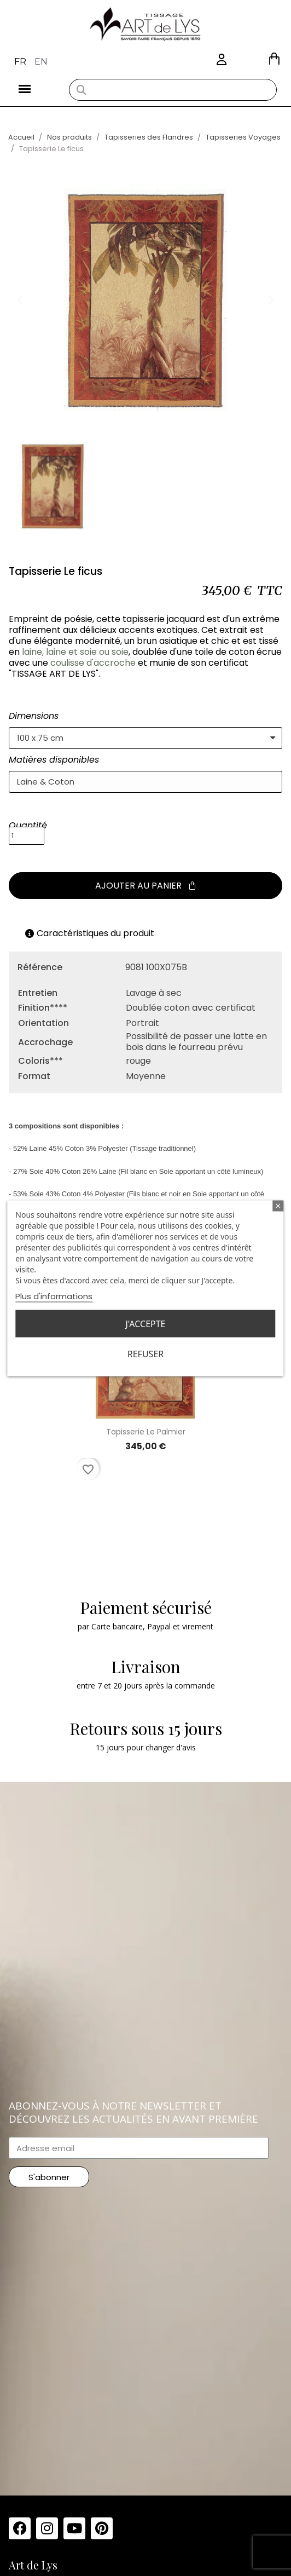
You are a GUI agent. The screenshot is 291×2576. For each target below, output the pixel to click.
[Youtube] (74, 2528)
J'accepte (145, 1323)
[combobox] (172, 89)
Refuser (145, 1353)
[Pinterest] (102, 2528)
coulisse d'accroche (93, 662)
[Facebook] (20, 2528)
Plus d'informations (53, 1295)
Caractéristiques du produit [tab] (89, 933)
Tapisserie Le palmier (145, 1431)
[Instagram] (47, 2528)
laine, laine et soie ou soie (75, 652)
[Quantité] (26, 836)
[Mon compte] (221, 60)
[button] (274, 59)
